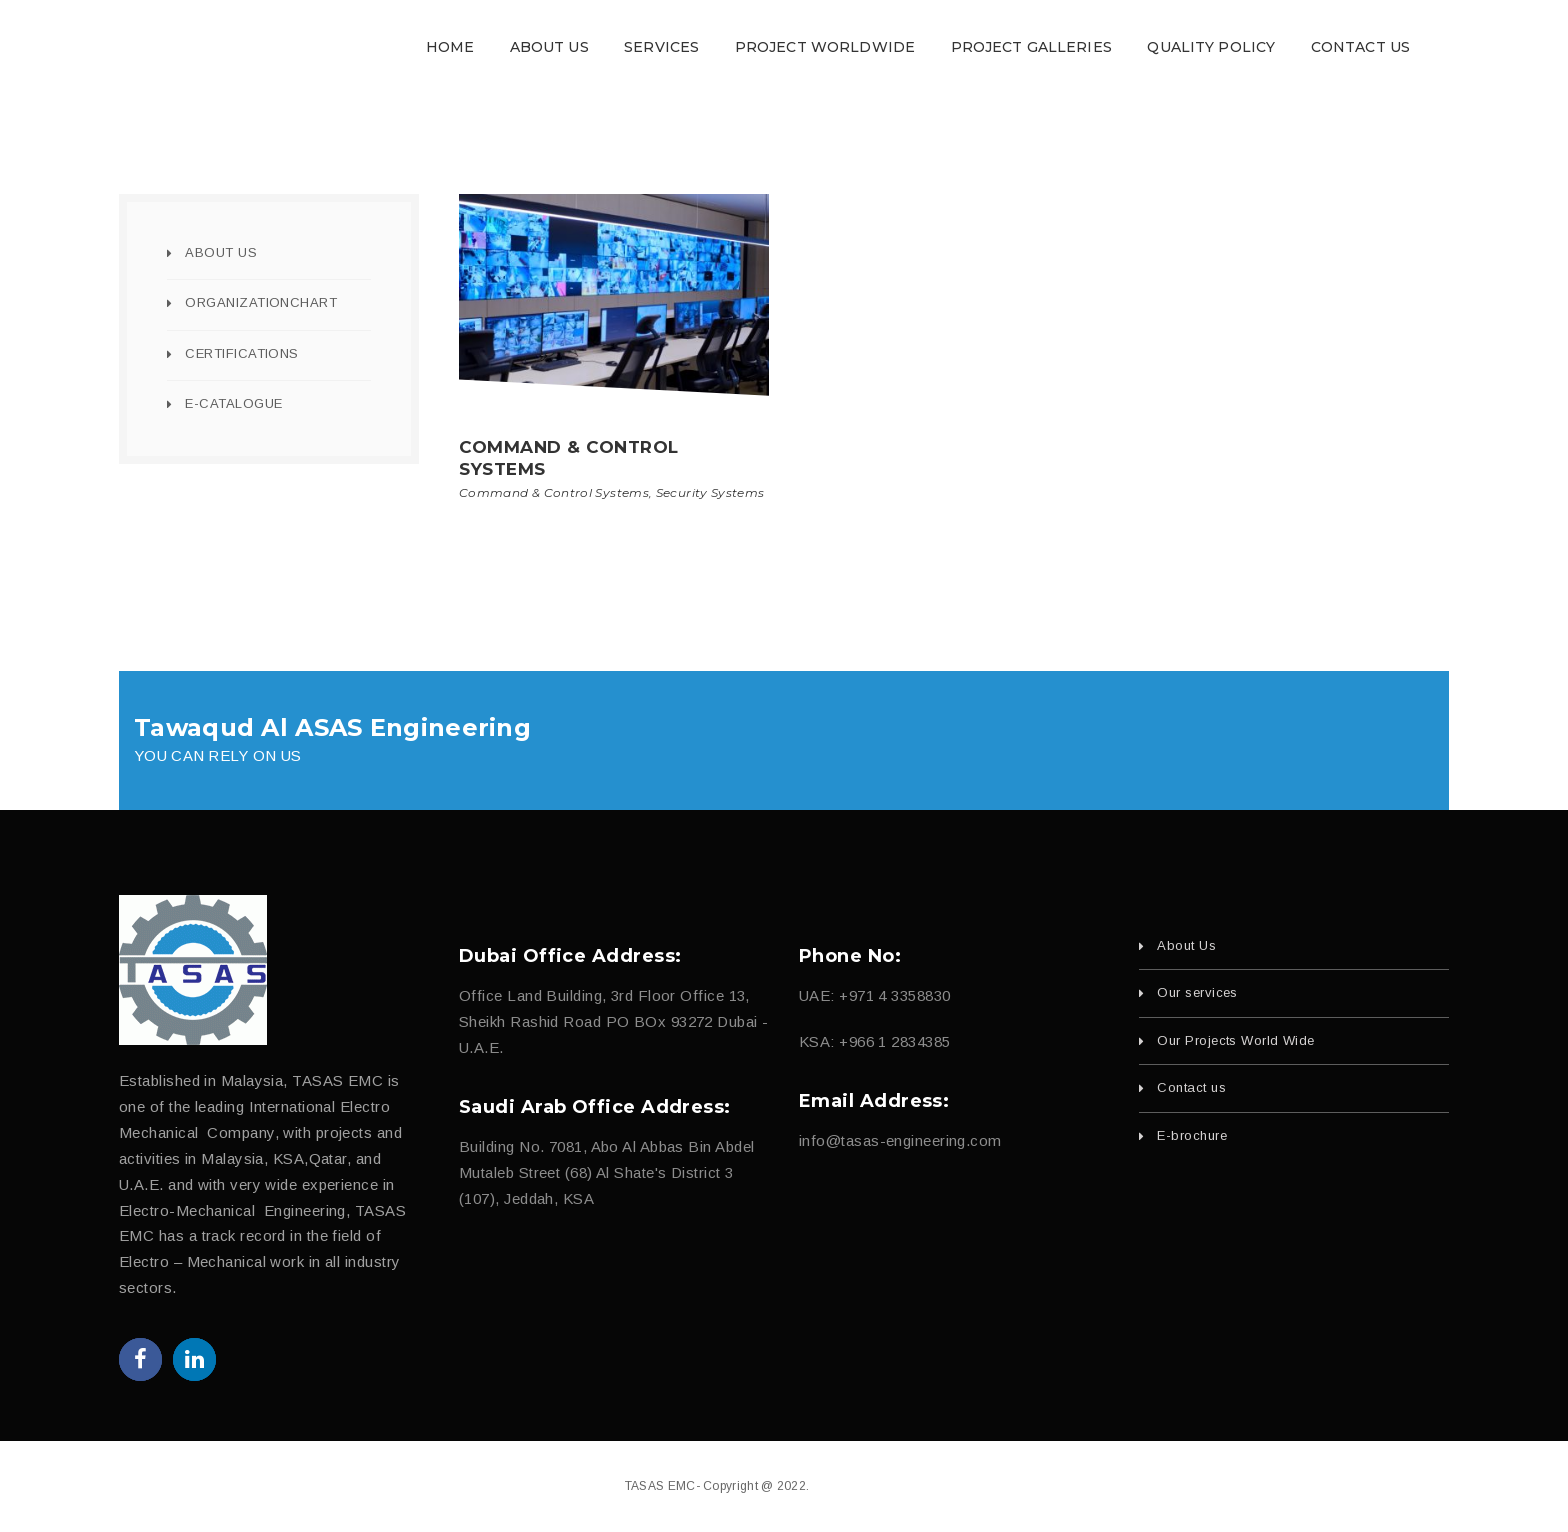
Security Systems (710, 492)
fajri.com (918, 1486)
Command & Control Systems (554, 492)
